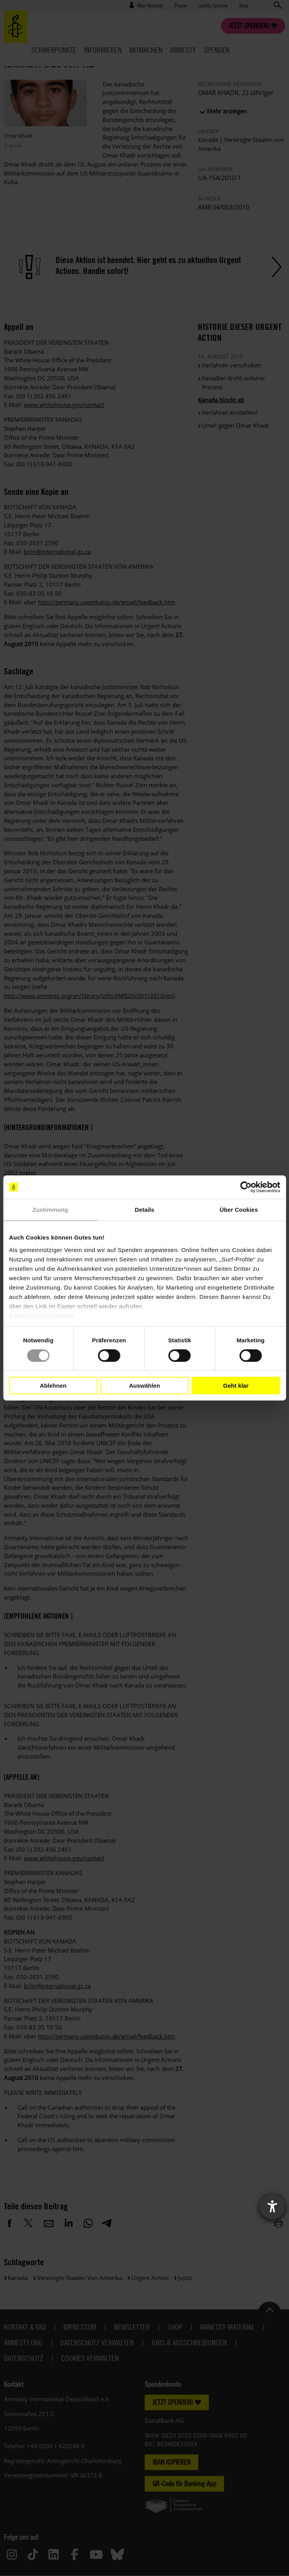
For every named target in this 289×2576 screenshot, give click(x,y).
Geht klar (235, 1385)
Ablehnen (53, 1385)
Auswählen (144, 1385)
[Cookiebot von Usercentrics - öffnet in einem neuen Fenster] (246, 1187)
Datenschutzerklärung (42, 1315)
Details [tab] (144, 1209)
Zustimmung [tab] (50, 1209)
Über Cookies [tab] (239, 1209)
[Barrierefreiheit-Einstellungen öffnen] (272, 2207)
